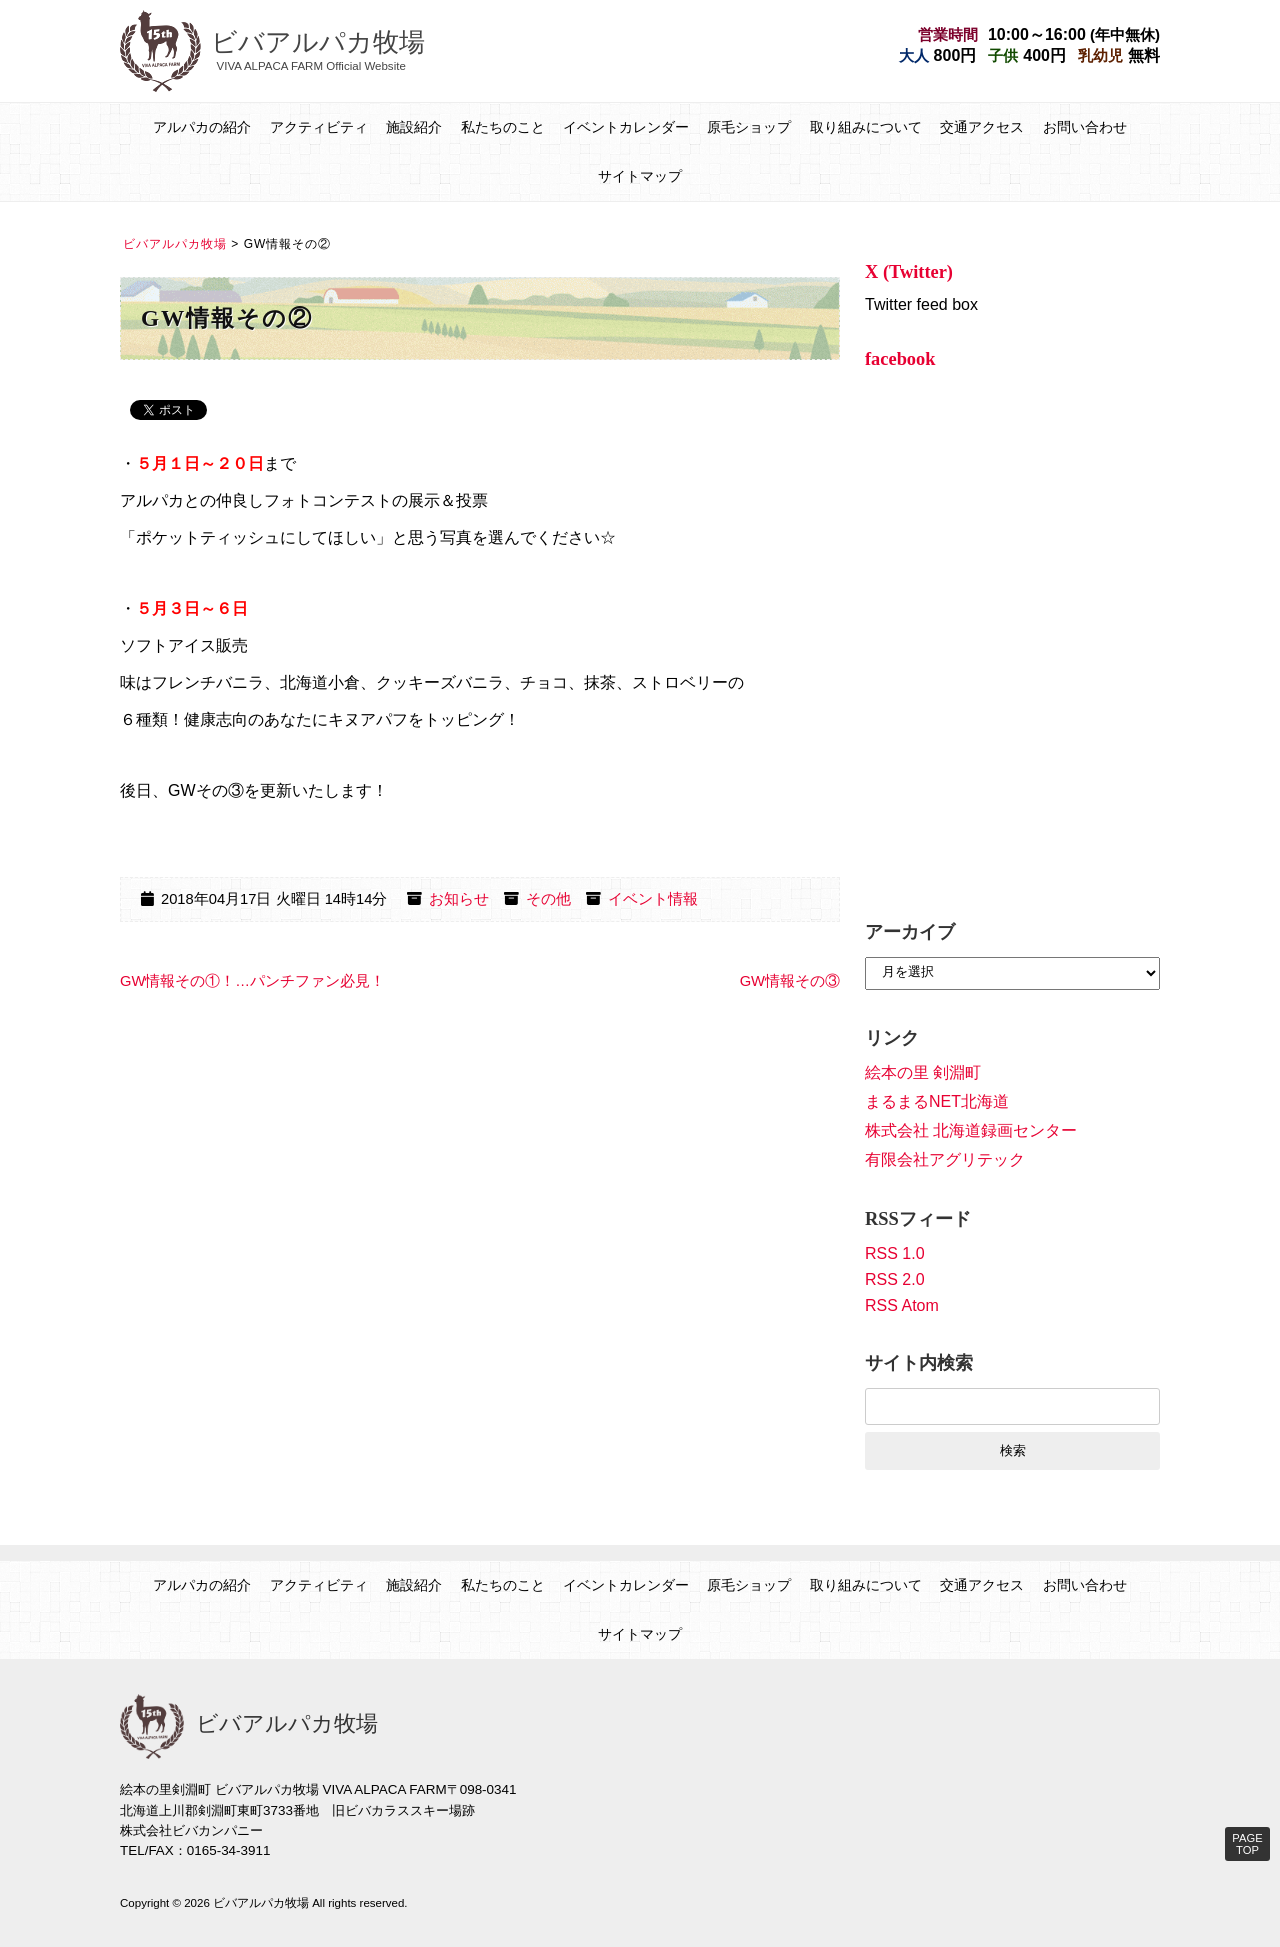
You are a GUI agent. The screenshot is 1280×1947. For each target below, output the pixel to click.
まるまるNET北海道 (937, 1101)
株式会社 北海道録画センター (971, 1130)
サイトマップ (640, 176)
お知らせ (459, 899)
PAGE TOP (1247, 1844)
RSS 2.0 (895, 1279)
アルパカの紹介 (202, 127)
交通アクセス (982, 127)
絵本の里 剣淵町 (923, 1072)
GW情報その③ (790, 981)
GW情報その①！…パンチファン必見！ (252, 981)
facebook (900, 359)
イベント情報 (653, 899)
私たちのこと (503, 127)
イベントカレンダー (626, 127)
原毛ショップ (749, 127)
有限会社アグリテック (945, 1159)
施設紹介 (414, 127)
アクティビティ (319, 127)
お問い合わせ (1085, 127)
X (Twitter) (909, 272)
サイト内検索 (919, 1363)
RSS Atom (902, 1305)
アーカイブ (910, 932)
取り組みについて (866, 127)
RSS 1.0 (895, 1253)
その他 (548, 899)
